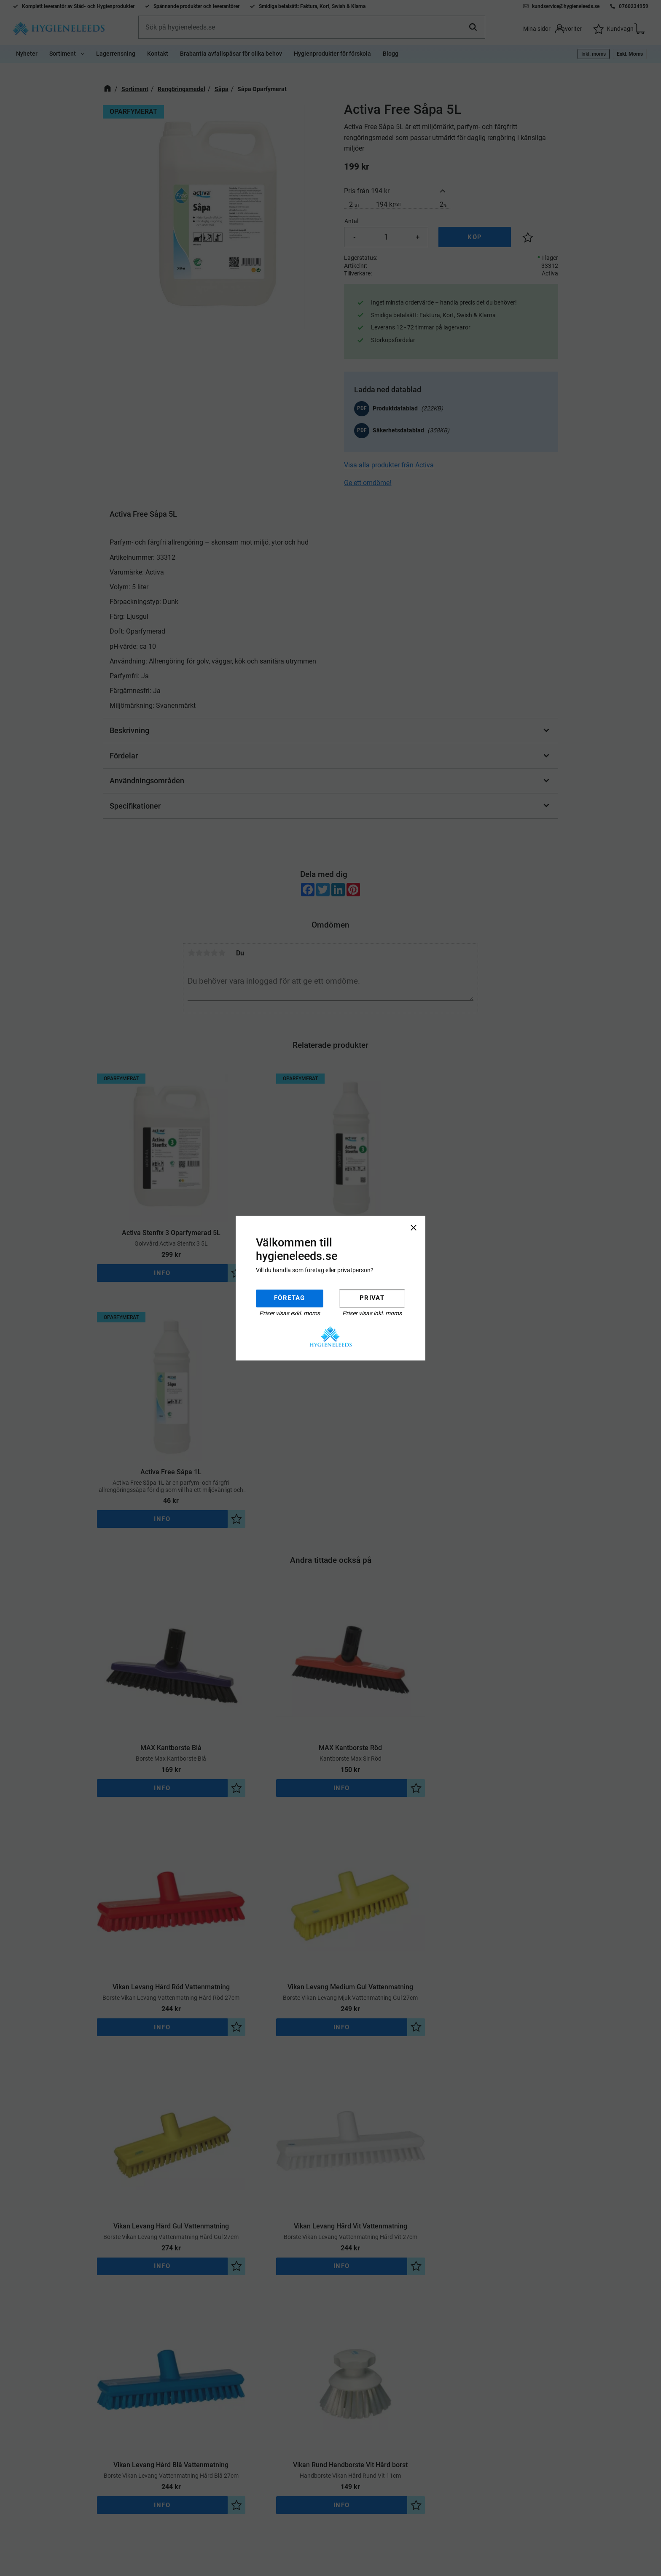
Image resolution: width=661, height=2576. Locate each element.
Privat (372, 1298)
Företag (289, 1298)
